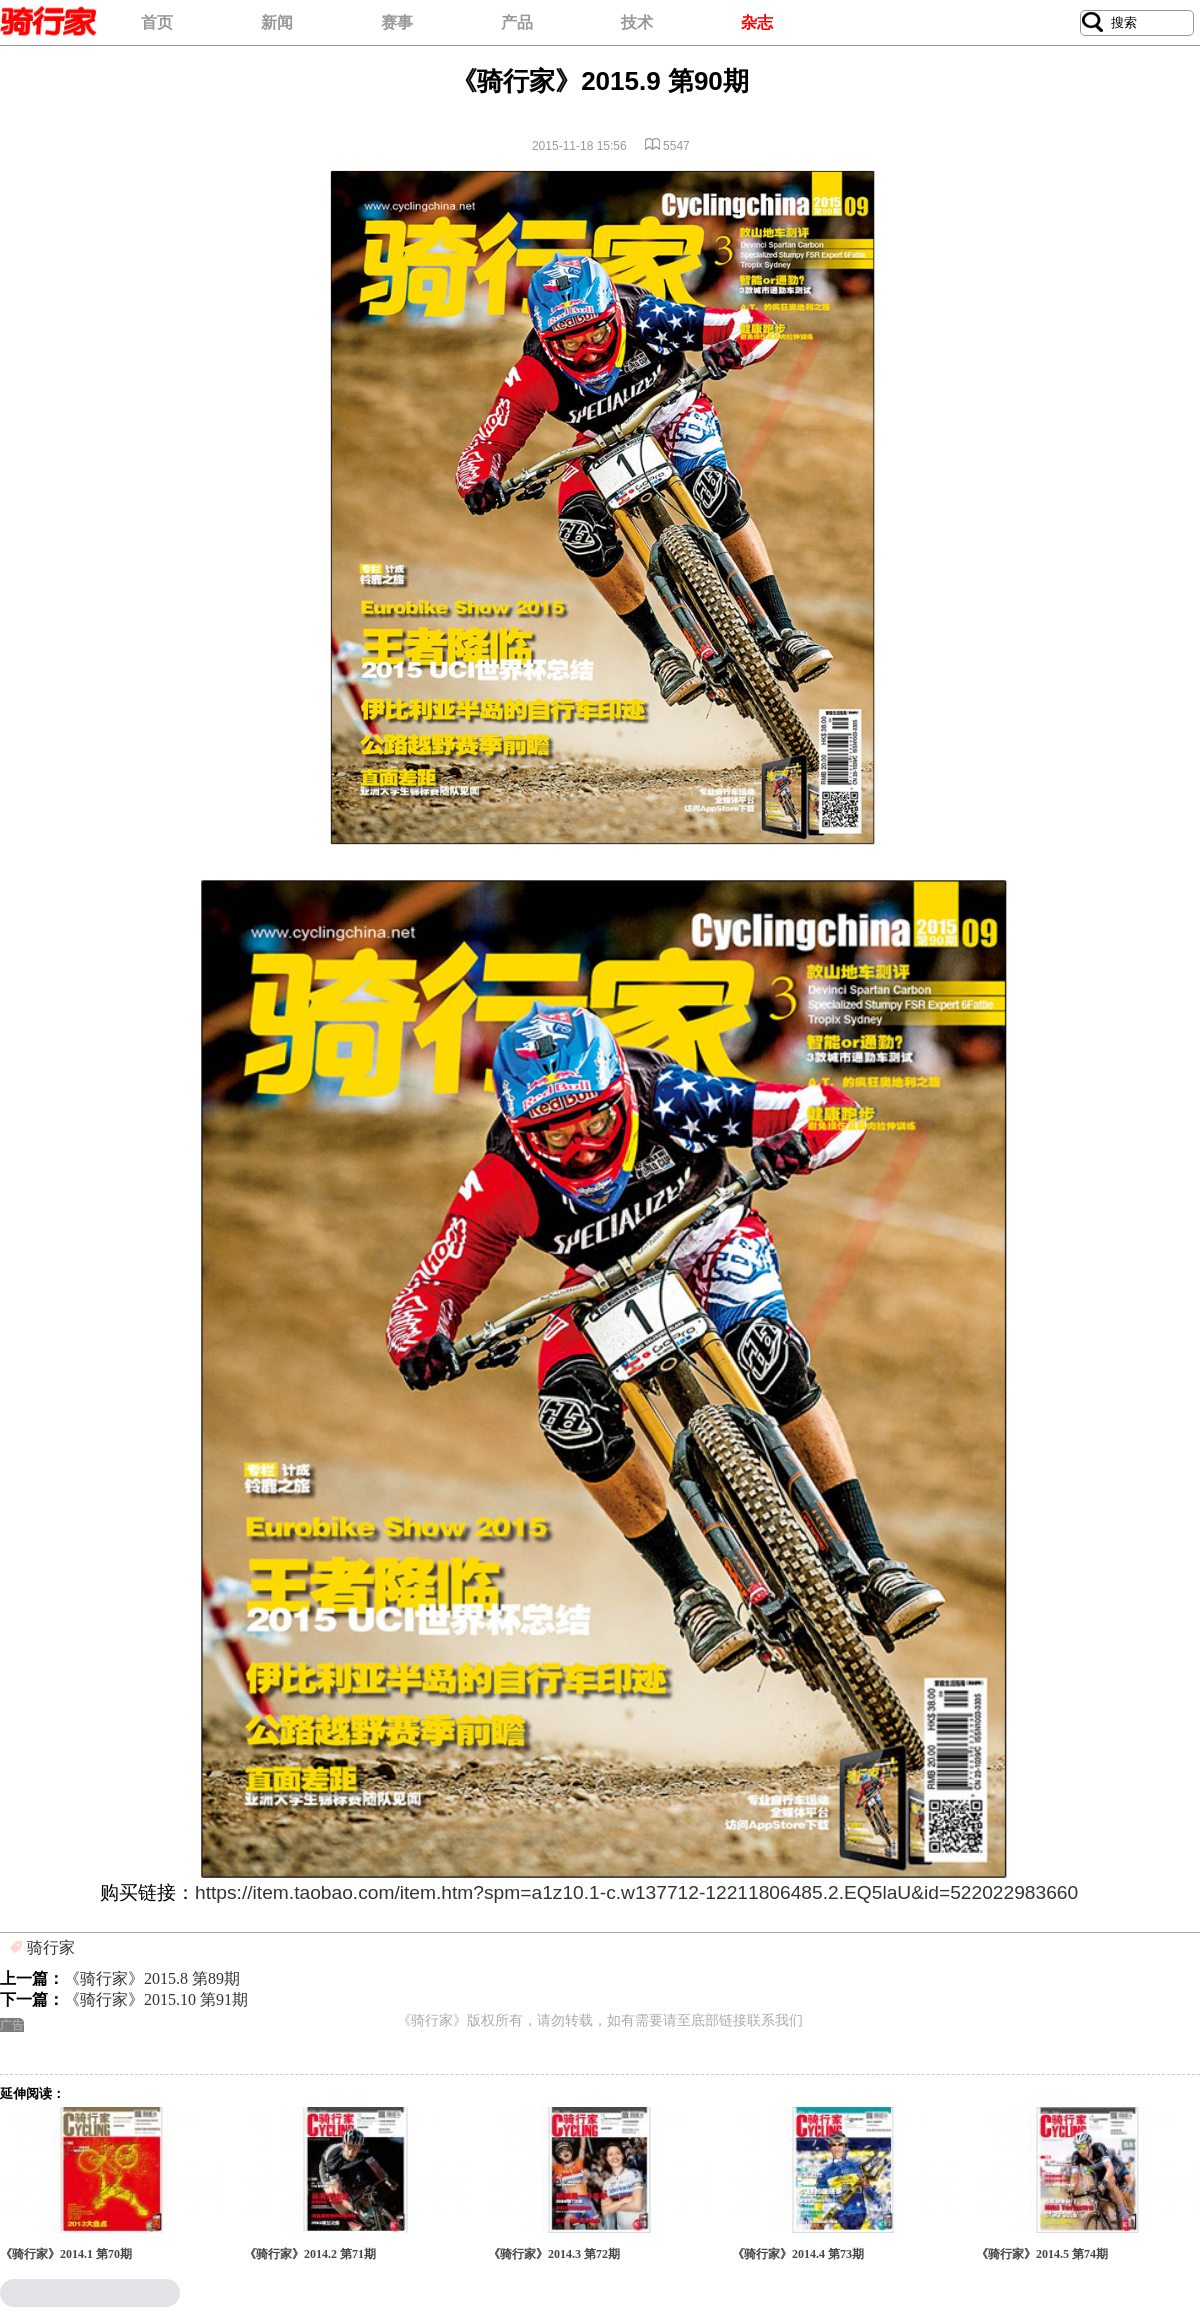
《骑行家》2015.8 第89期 (152, 1978)
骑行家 (51, 1947)
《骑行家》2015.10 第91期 (156, 1999)
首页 (157, 22)
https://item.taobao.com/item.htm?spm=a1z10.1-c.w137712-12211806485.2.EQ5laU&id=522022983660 (636, 1892)
